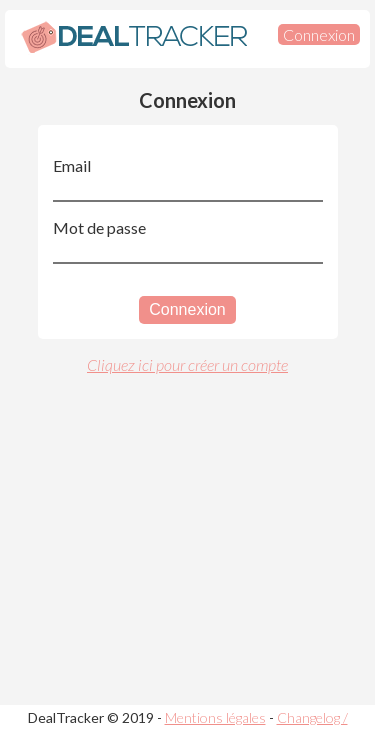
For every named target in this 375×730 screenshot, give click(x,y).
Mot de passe (99, 227)
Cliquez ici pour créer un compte (187, 364)
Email (72, 165)
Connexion (319, 34)
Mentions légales (215, 717)
